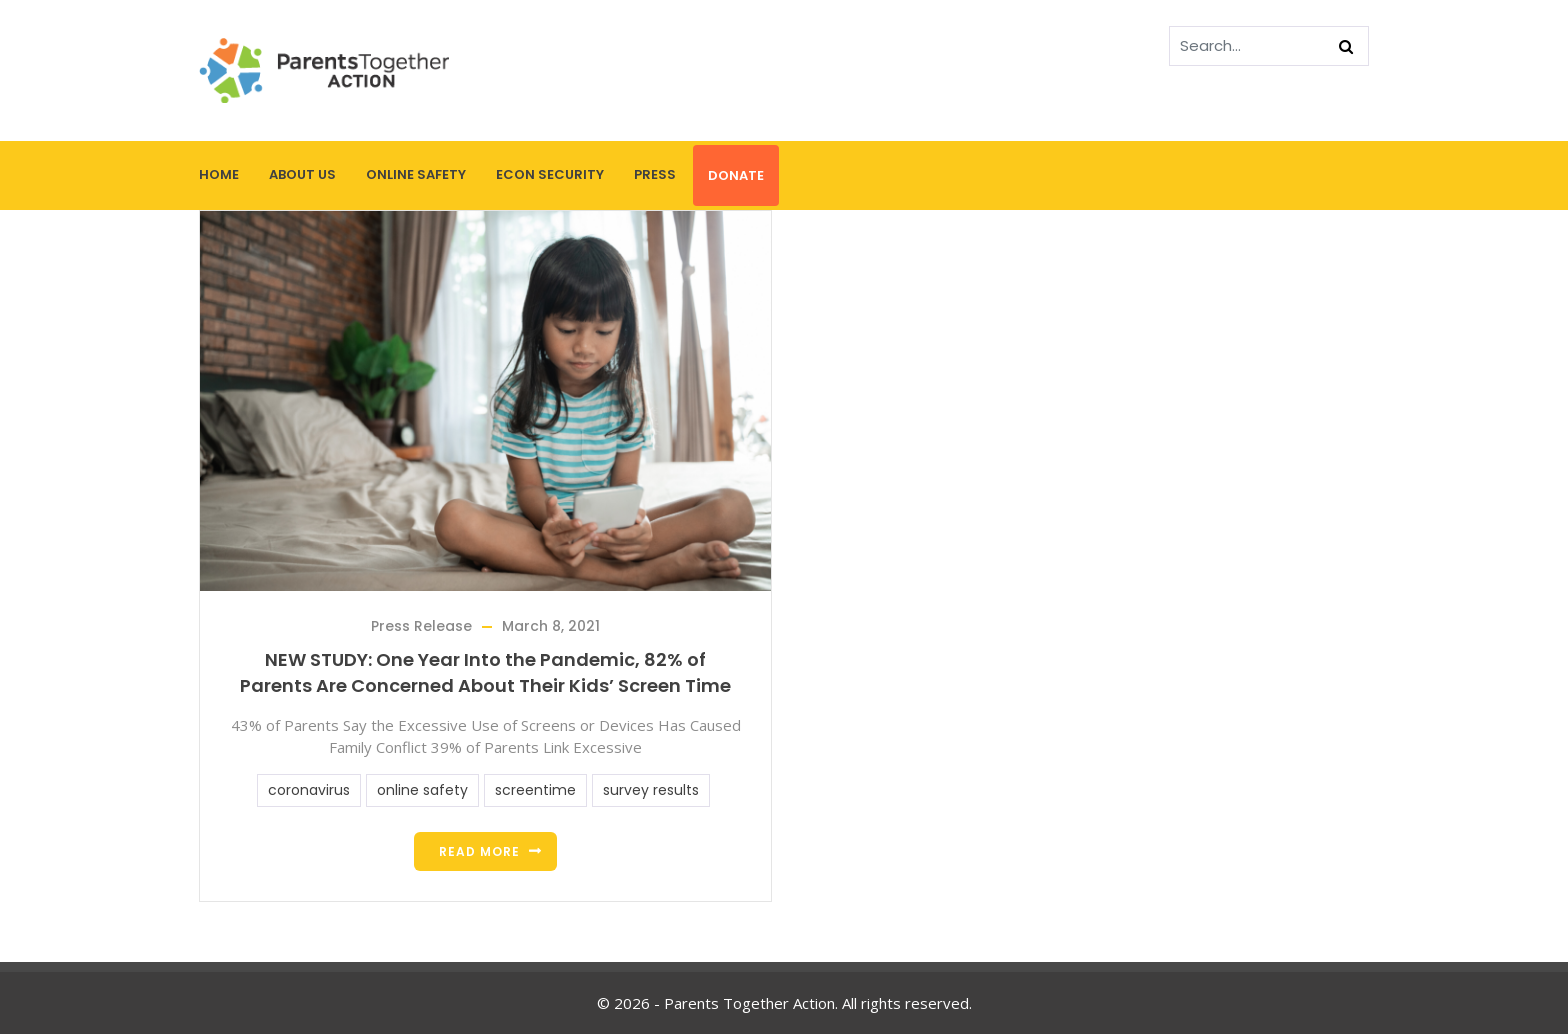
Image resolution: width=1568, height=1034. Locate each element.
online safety (422, 790)
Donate (736, 175)
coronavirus (309, 790)
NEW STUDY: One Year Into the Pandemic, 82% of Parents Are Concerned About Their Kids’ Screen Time (485, 672)
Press (655, 174)
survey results (651, 790)
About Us (302, 174)
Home (219, 174)
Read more (479, 851)
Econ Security (550, 174)
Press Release (421, 626)
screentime (535, 790)
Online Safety (416, 174)
